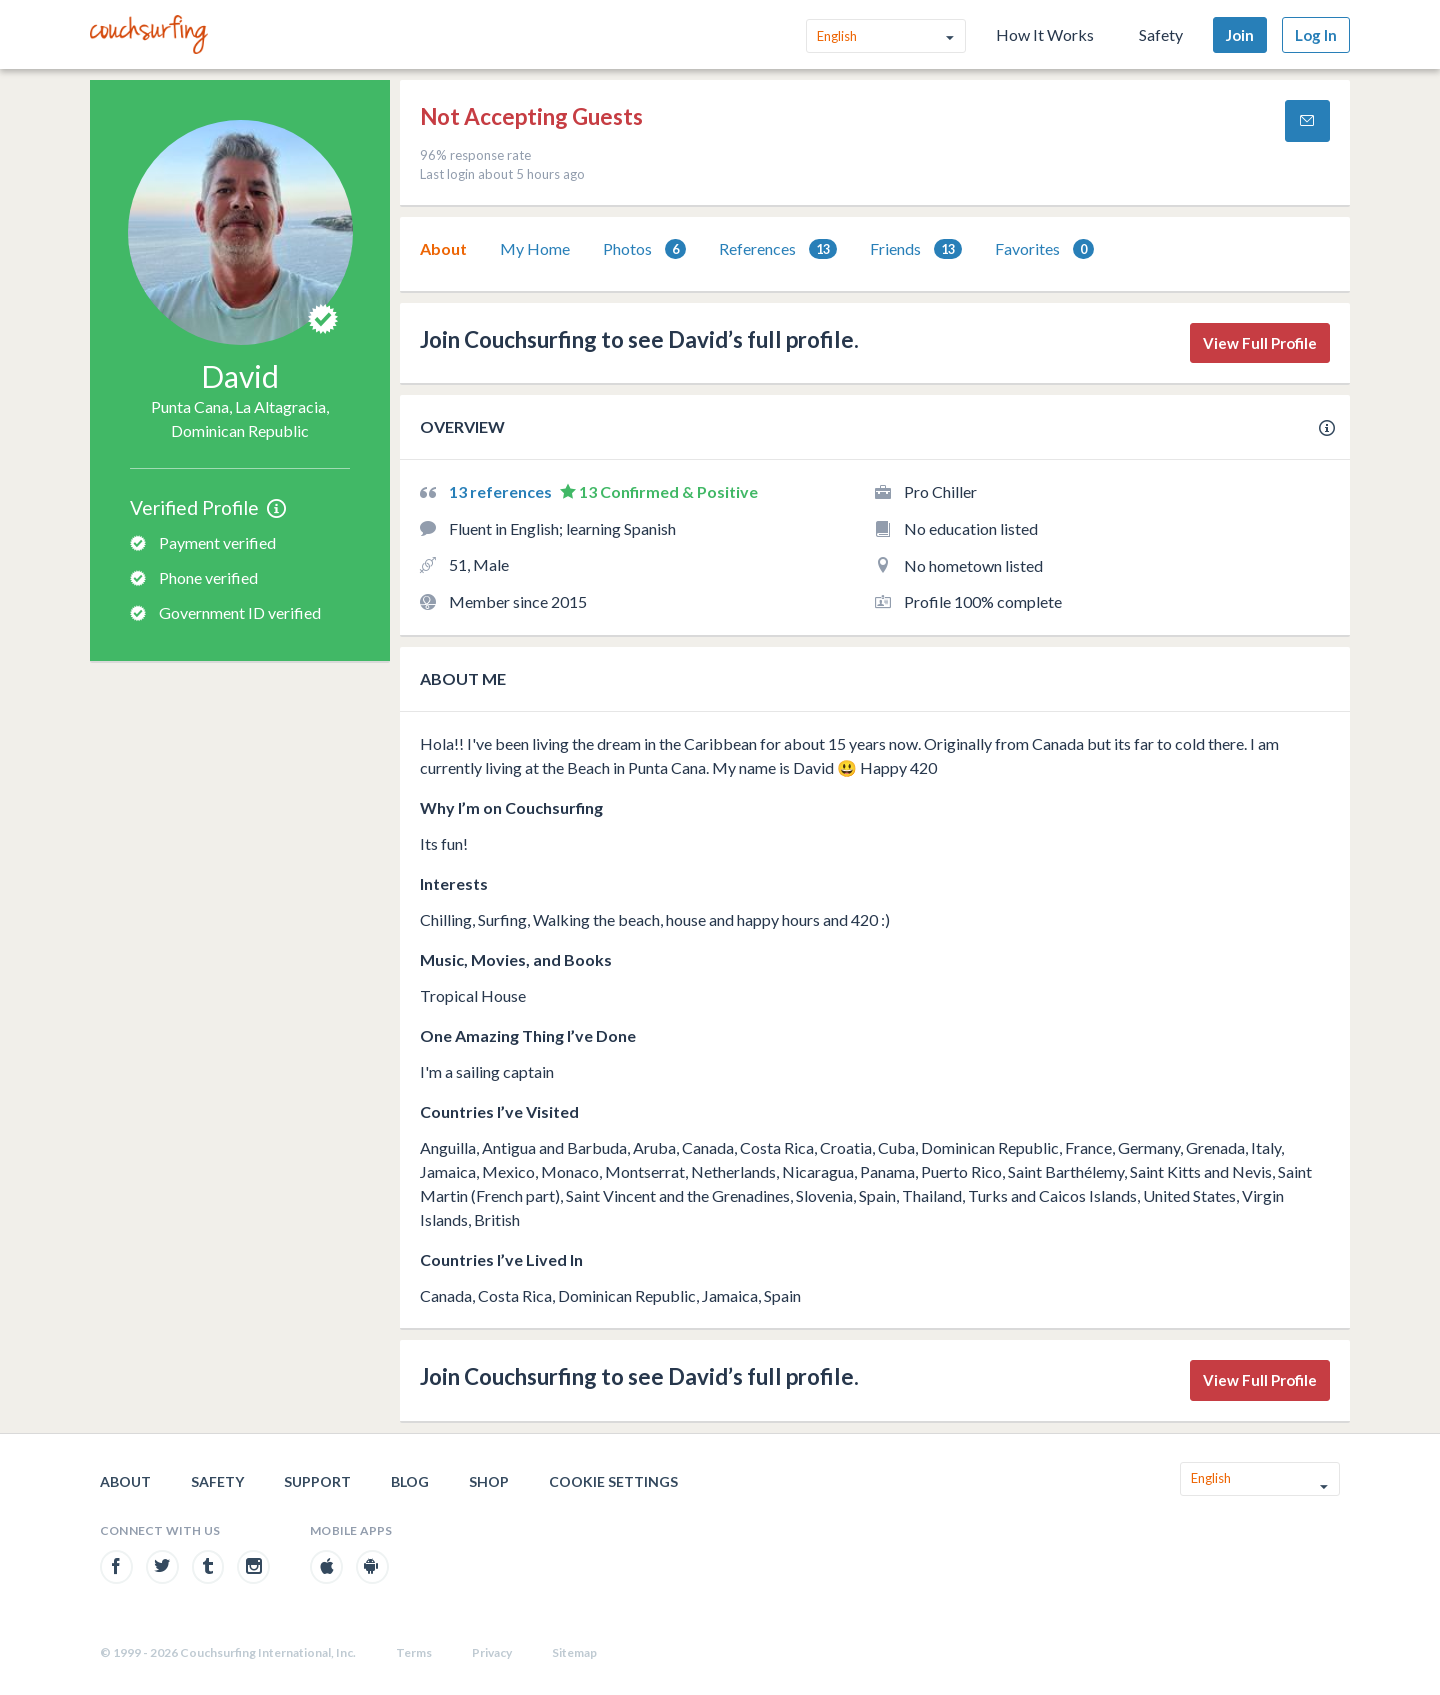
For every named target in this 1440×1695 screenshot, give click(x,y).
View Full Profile (1260, 343)
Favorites (1044, 249)
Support (317, 1481)
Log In (1316, 35)
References (778, 249)
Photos (644, 249)
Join (1240, 35)
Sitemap (574, 1652)
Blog (410, 1481)
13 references (502, 491)
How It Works (1045, 34)
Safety (1161, 34)
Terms (414, 1652)
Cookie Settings (613, 1481)
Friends (916, 249)
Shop (489, 1481)
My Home (535, 248)
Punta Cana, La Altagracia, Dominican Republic (240, 418)
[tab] (443, 249)
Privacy (492, 1652)
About (443, 248)
